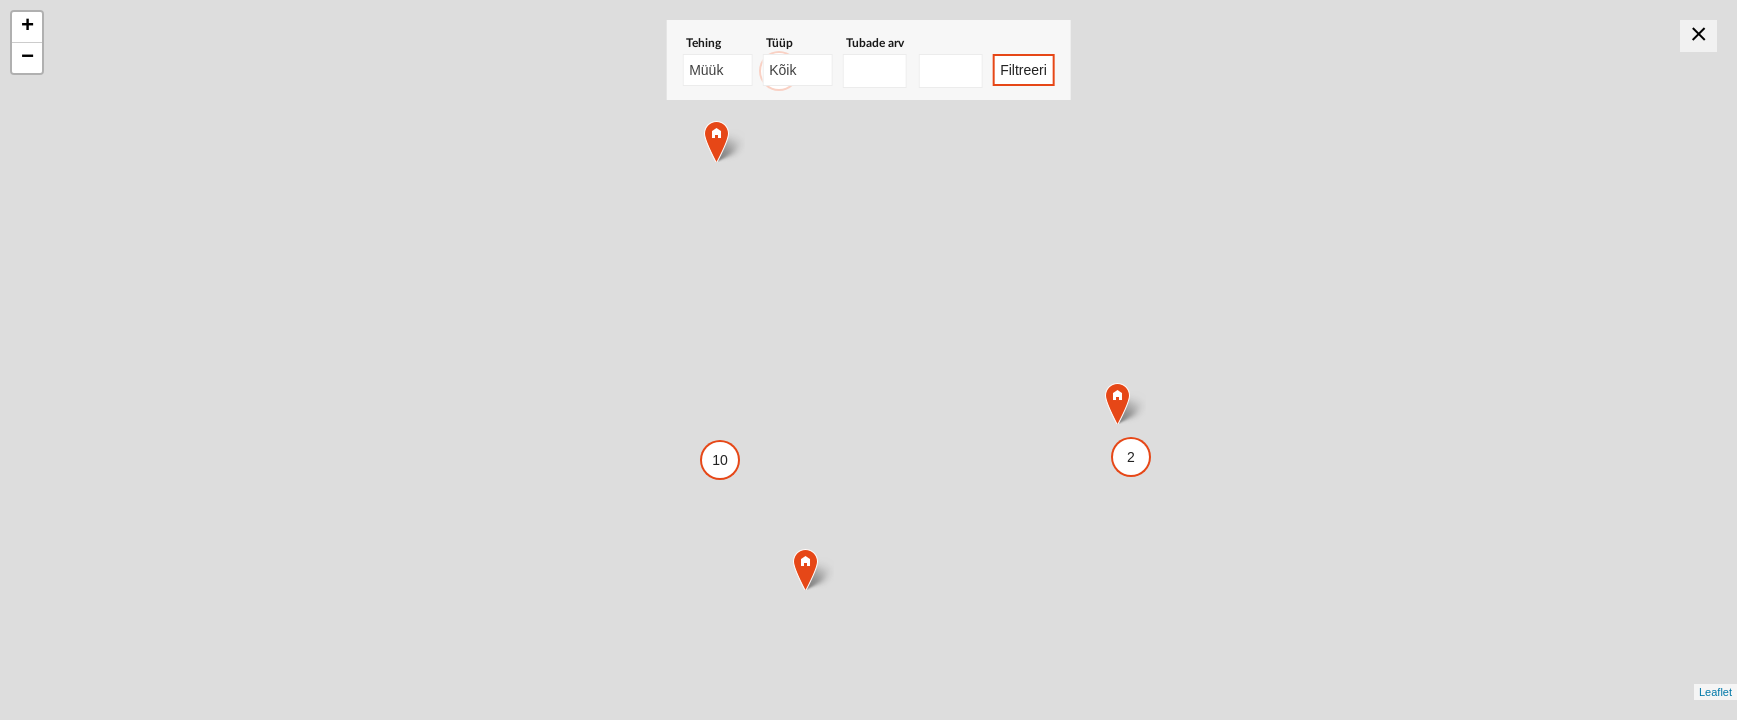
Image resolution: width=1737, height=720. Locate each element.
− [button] (27, 58)
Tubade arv (875, 43)
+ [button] (27, 27)
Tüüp (779, 43)
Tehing (703, 43)
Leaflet (1715, 692)
